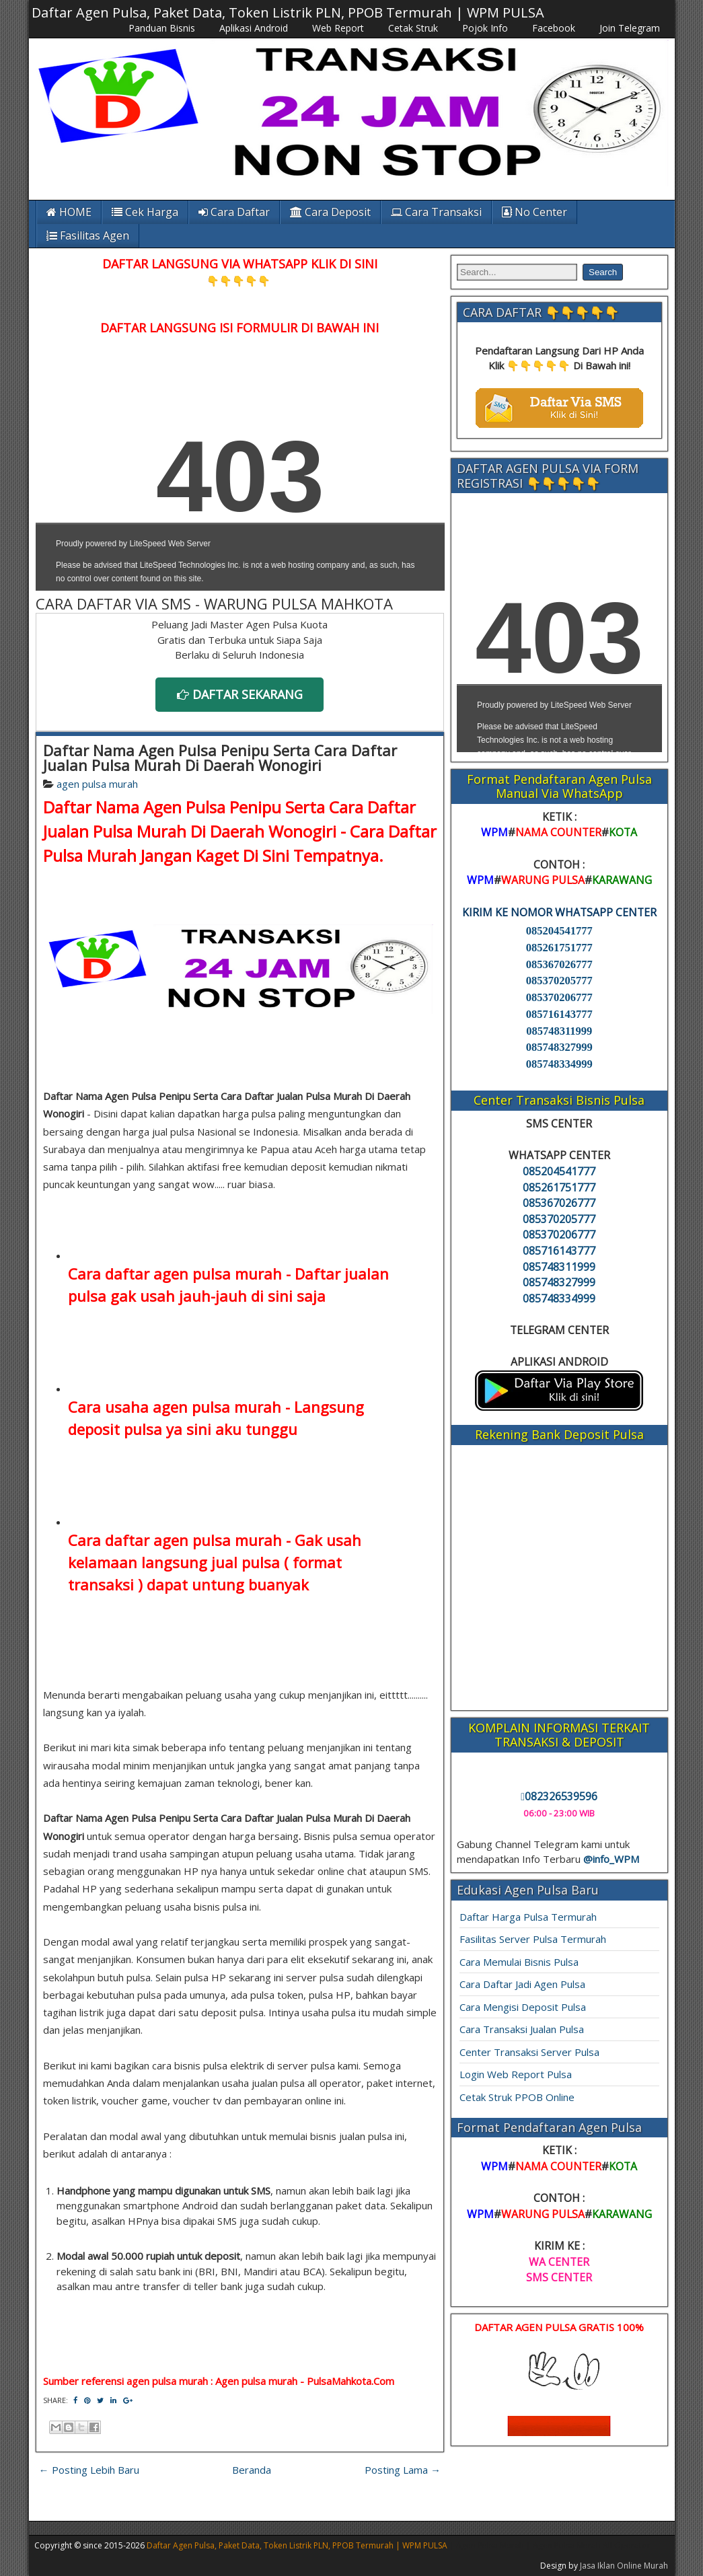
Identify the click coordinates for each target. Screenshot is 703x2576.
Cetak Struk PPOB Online (517, 2097)
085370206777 (559, 997)
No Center (534, 212)
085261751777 (559, 947)
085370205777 (559, 980)
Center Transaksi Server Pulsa (529, 2052)
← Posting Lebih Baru (89, 2469)
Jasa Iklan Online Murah (624, 2565)
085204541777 (559, 930)
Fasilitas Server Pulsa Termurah (532, 1939)
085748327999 (559, 1047)
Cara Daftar (234, 212)
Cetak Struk (413, 28)
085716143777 (559, 1014)
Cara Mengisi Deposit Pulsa (522, 2007)
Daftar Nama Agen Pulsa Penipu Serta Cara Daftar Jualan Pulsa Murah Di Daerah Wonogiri (220, 757)
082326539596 (559, 1796)
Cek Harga (145, 212)
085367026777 (559, 964)
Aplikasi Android (253, 28)
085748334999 (559, 1064)
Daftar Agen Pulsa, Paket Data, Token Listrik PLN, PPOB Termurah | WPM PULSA (288, 12)
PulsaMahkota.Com (350, 2381)
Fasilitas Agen (87, 235)
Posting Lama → (403, 2469)
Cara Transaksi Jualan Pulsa (521, 2029)
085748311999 (559, 1031)
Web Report (338, 28)
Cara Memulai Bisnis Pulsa (519, 1961)
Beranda (251, 2469)
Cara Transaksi (436, 212)
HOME (68, 212)
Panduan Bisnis (161, 28)
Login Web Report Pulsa (515, 2074)
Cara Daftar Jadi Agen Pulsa (522, 1984)
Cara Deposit (330, 212)
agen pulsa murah (97, 783)
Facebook (553, 28)
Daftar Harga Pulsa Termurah (528, 1916)
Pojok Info (485, 28)
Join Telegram (629, 28)
